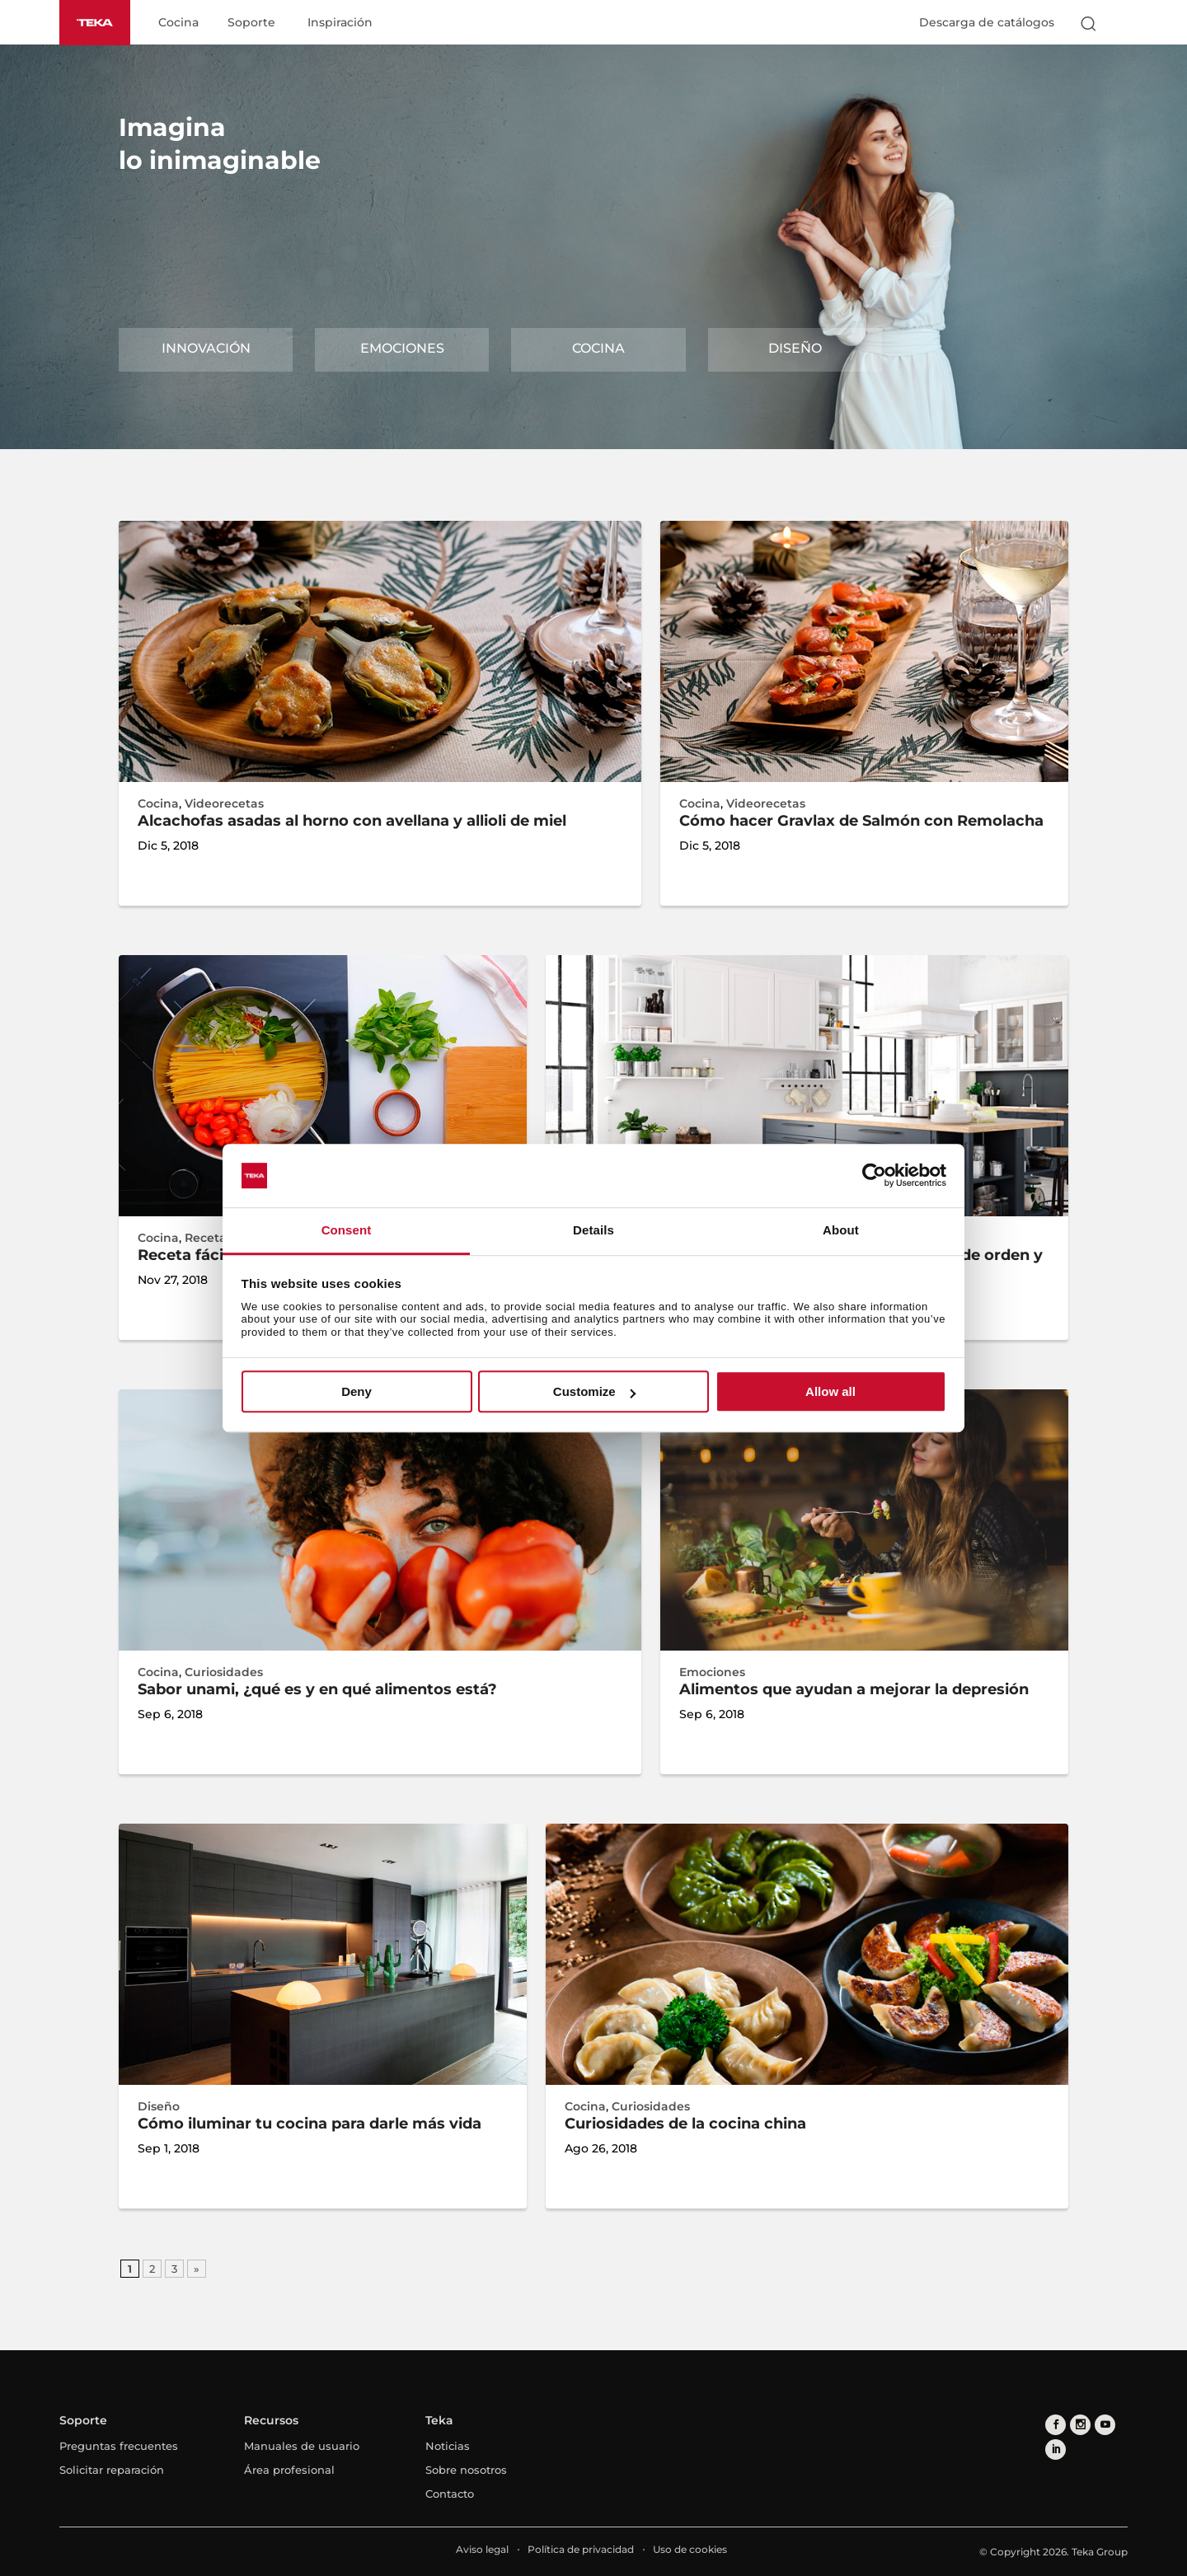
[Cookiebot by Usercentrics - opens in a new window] (874, 1176)
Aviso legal (482, 2549)
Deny (356, 1391)
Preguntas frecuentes (118, 2445)
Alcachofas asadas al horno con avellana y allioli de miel (352, 821)
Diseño (795, 348)
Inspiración (340, 23)
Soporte (251, 23)
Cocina (178, 23)
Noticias (447, 2445)
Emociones (402, 348)
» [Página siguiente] (196, 2268)
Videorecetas (224, 803)
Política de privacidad (581, 2549)
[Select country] (1120, 23)
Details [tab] (593, 1230)
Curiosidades (224, 1672)
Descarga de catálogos (986, 22)
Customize (594, 1391)
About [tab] (841, 1230)
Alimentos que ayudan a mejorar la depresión (854, 1689)
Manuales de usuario (301, 2445)
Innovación (206, 348)
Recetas (208, 1237)
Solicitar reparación (111, 2469)
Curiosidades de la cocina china (685, 2124)
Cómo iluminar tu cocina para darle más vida (309, 2124)
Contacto (449, 2493)
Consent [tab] (346, 1230)
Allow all (830, 1391)
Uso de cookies (690, 2549)
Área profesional (289, 2469)
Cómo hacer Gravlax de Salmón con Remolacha (861, 821)
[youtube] (1105, 2424)
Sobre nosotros (466, 2469)
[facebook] (1055, 2424)
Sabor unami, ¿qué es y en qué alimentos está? (317, 1689)
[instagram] (1080, 2424)
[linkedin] (1055, 2449)
